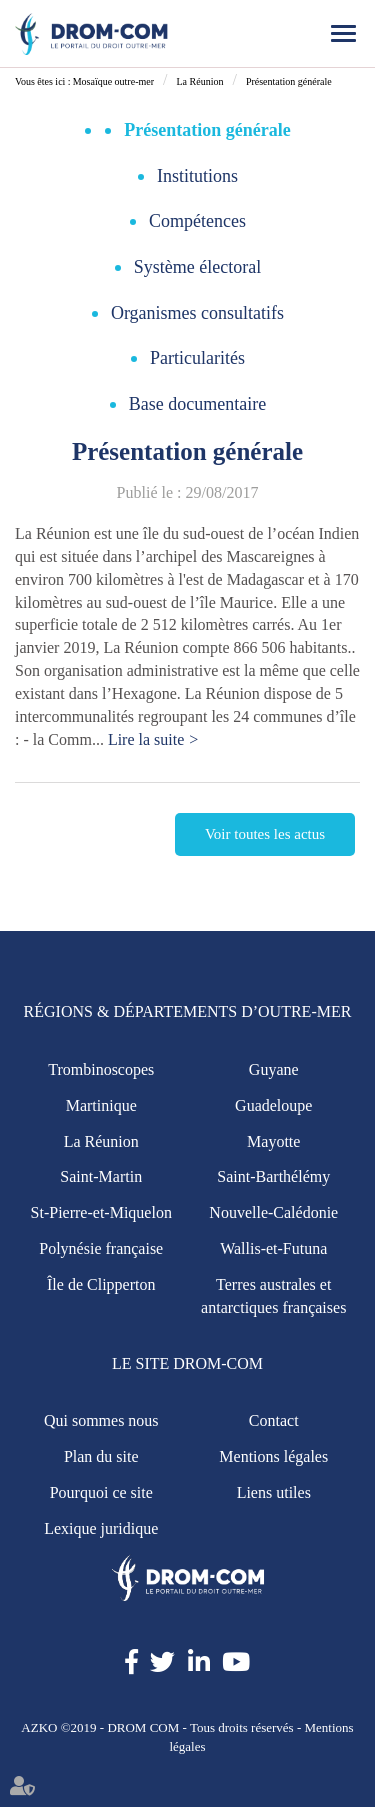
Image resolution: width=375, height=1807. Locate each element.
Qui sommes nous (101, 1420)
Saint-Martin (101, 1176)
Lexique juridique (101, 1528)
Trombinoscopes (101, 1069)
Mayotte (273, 1141)
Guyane (274, 1069)
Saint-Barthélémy (273, 1176)
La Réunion (199, 81)
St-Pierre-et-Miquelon (101, 1212)
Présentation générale (289, 81)
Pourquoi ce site (101, 1492)
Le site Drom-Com (187, 1363)
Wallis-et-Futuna (273, 1248)
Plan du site (101, 1456)
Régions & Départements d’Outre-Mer (188, 1011)
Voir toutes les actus (265, 834)
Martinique (101, 1105)
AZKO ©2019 (58, 1727)
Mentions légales (273, 1456)
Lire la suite (146, 739)
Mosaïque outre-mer (113, 81)
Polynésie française (101, 1248)
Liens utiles (274, 1492)
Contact (274, 1420)
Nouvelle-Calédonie (273, 1212)
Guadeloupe (273, 1105)
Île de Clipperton (101, 1284)
